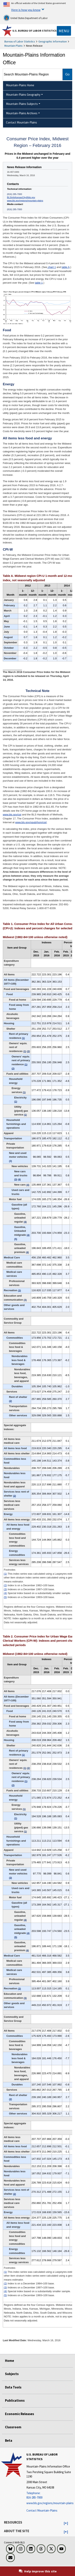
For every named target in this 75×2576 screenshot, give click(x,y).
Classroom (13, 2427)
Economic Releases (19, 2414)
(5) (5, 1597)
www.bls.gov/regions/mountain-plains (25, 200)
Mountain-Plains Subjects (22, 104)
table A (66, 267)
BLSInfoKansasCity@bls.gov (21, 197)
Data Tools (13, 2387)
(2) (5, 1585)
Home (9, 2360)
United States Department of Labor (25, 18)
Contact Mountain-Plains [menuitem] (21, 122)
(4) (5, 1593)
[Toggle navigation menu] (64, 31)
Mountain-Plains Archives (21, 113)
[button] (66, 2523)
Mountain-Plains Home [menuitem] (20, 85)
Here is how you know (25, 10)
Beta (8, 2440)
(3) (5, 1589)
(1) (5, 1573)
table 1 (39, 282)
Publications (15, 2400)
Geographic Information (52, 41)
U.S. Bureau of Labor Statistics (34, 30)
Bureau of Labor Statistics (19, 41)
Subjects (12, 2374)
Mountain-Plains (13, 45)
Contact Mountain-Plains (41, 2510)
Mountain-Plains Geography (23, 94)
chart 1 (51, 267)
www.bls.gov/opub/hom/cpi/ (31, 822)
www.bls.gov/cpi (12, 814)
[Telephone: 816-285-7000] (50, 2495)
